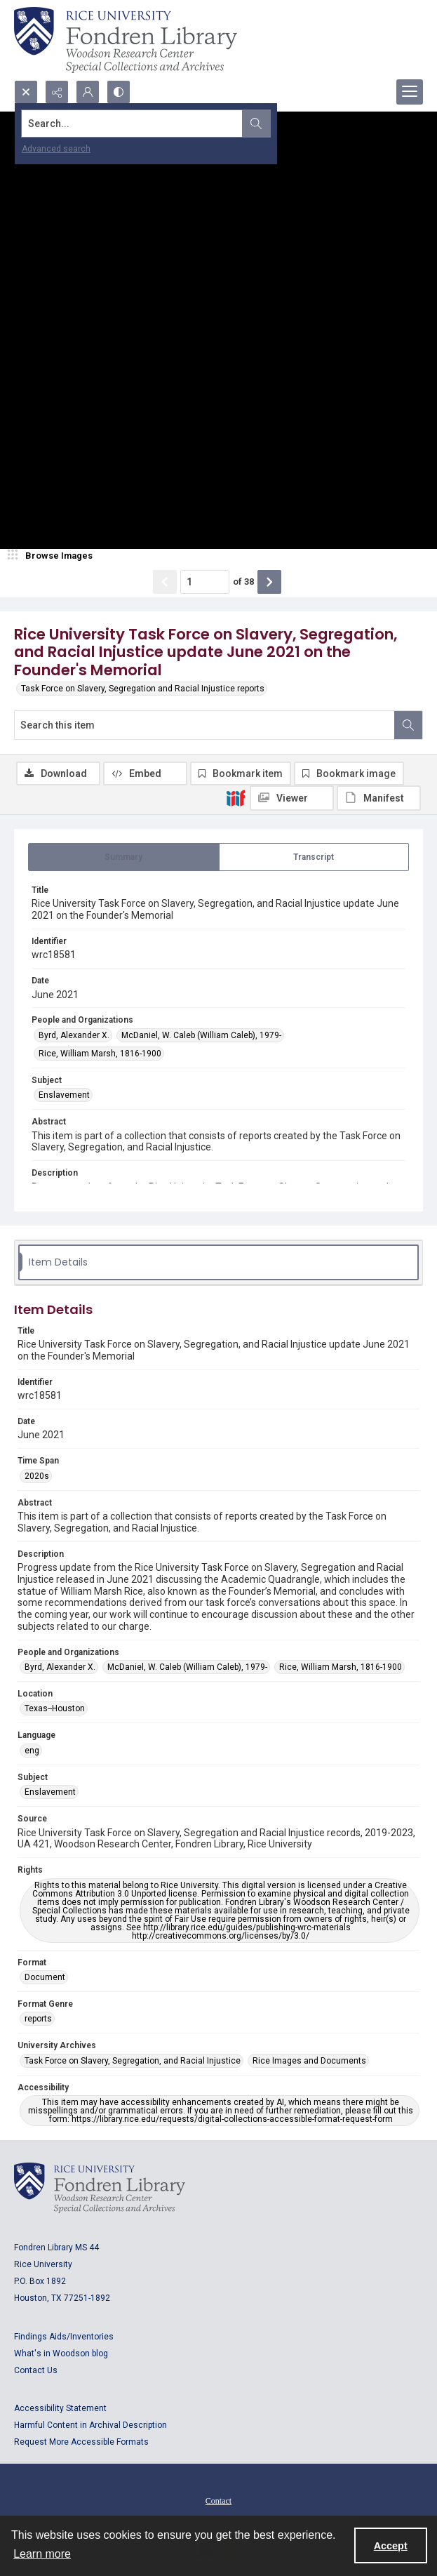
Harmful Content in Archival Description (90, 2425)
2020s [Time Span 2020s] (37, 1476)
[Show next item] (269, 582)
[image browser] (52, 556)
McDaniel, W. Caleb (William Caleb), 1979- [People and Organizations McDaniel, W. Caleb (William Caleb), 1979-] (201, 1035)
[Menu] (409, 92)
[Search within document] (408, 725)
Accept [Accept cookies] (391, 2545)
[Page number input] (204, 582)
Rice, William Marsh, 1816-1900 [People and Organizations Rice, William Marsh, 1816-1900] (100, 1053)
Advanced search (56, 149)
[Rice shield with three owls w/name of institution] (125, 40)
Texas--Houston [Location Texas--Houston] (55, 1708)
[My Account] (87, 92)
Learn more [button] (42, 2554)
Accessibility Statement (60, 2408)
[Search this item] (204, 725)
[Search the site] (175, 123)
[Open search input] (26, 92)
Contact (218, 2501)
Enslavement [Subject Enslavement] (64, 1095)
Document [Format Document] (45, 1977)
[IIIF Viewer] (292, 798)
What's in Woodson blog (61, 2353)
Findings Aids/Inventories (64, 2337)
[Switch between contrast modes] (118, 92)
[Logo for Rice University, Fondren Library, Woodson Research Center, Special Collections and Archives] (99, 2188)
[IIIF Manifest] (379, 798)
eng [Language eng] (32, 1750)
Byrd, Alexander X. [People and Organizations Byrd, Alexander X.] (74, 1035)
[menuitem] (218, 2500)
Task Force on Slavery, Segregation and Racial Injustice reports (142, 688)
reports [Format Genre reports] (38, 2019)
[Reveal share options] (57, 92)
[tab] (124, 857)
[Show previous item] (165, 582)
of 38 (243, 581)
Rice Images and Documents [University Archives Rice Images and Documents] (309, 2061)
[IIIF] (235, 797)
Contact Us (36, 2370)
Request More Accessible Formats (81, 2442)
